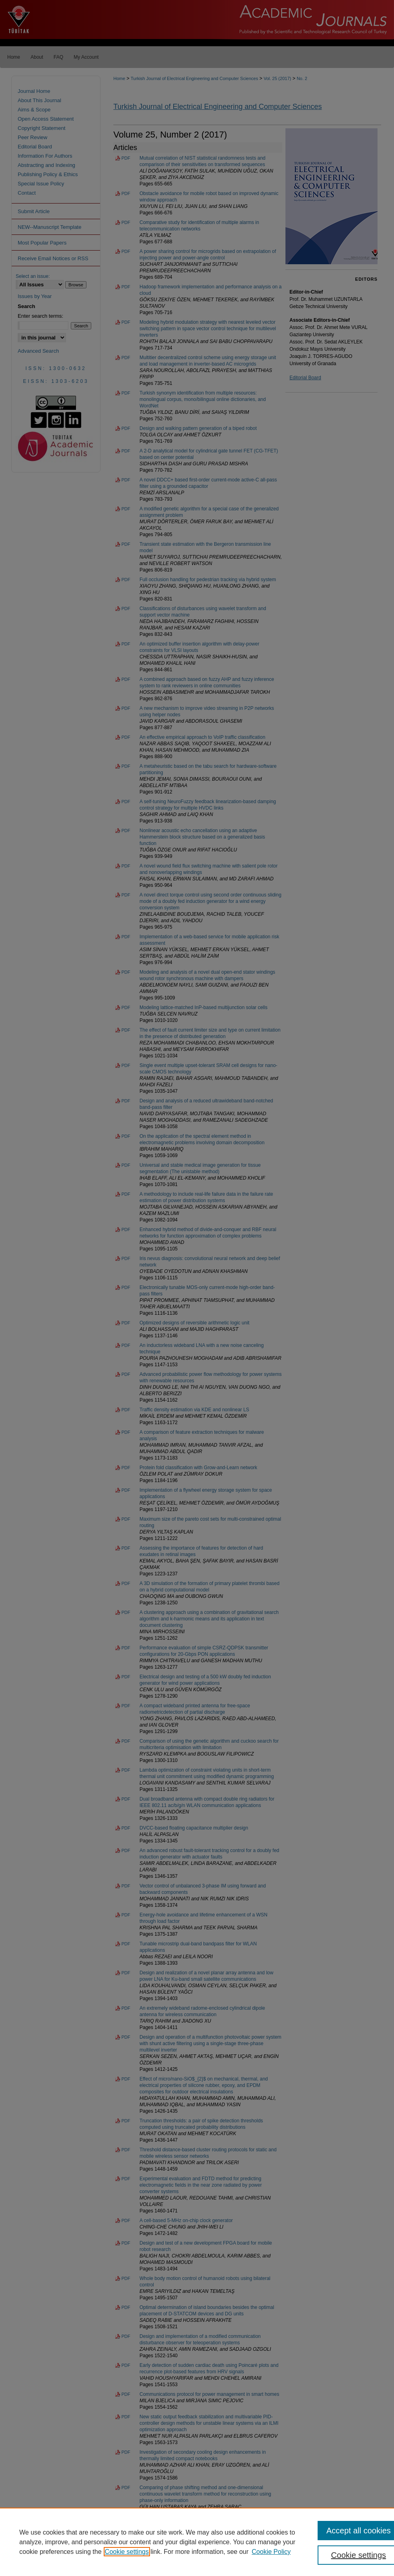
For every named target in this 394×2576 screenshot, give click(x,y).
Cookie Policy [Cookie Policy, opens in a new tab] (271, 2551)
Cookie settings (127, 2551)
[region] (197, 2542)
